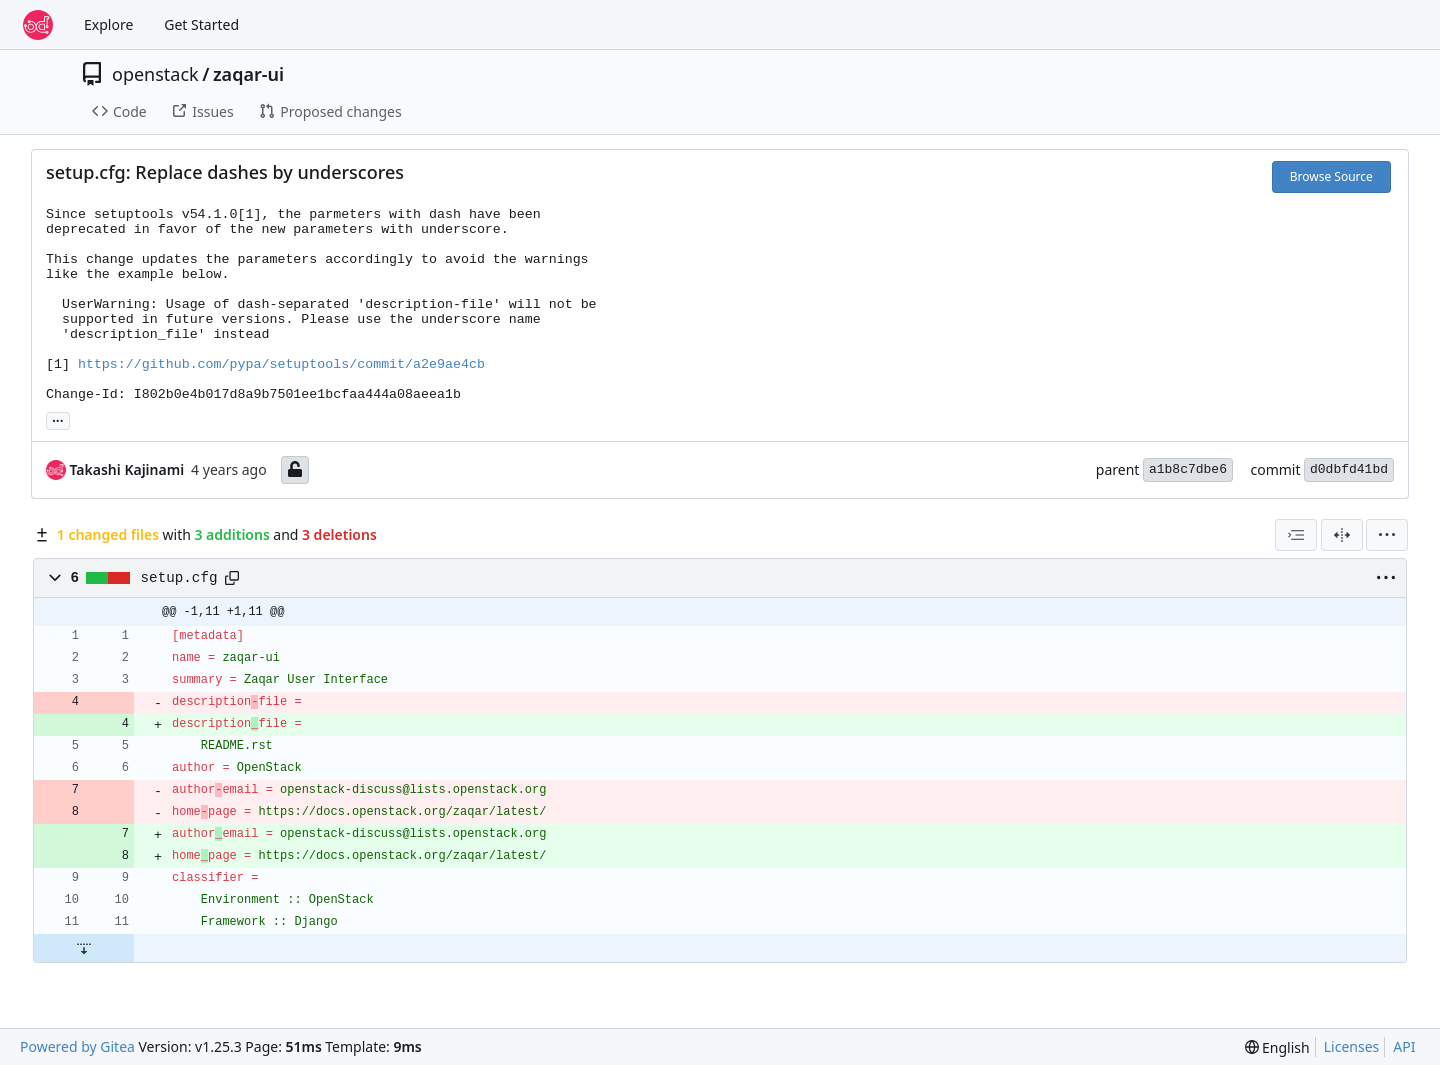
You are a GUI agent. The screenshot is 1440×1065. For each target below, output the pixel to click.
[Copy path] (232, 578)
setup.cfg (179, 578)
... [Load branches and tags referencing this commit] (58, 419)
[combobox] (1296, 535)
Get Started (201, 24)
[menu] (1387, 535)
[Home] (38, 25)
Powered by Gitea (77, 1046)
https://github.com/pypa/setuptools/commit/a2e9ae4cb (281, 364)
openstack (155, 74)
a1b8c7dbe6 (1188, 469)
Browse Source (1331, 176)
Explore (108, 24)
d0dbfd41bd (1349, 469)
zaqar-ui (248, 74)
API (1404, 1046)
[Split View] (1342, 535)
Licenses (1352, 1046)
